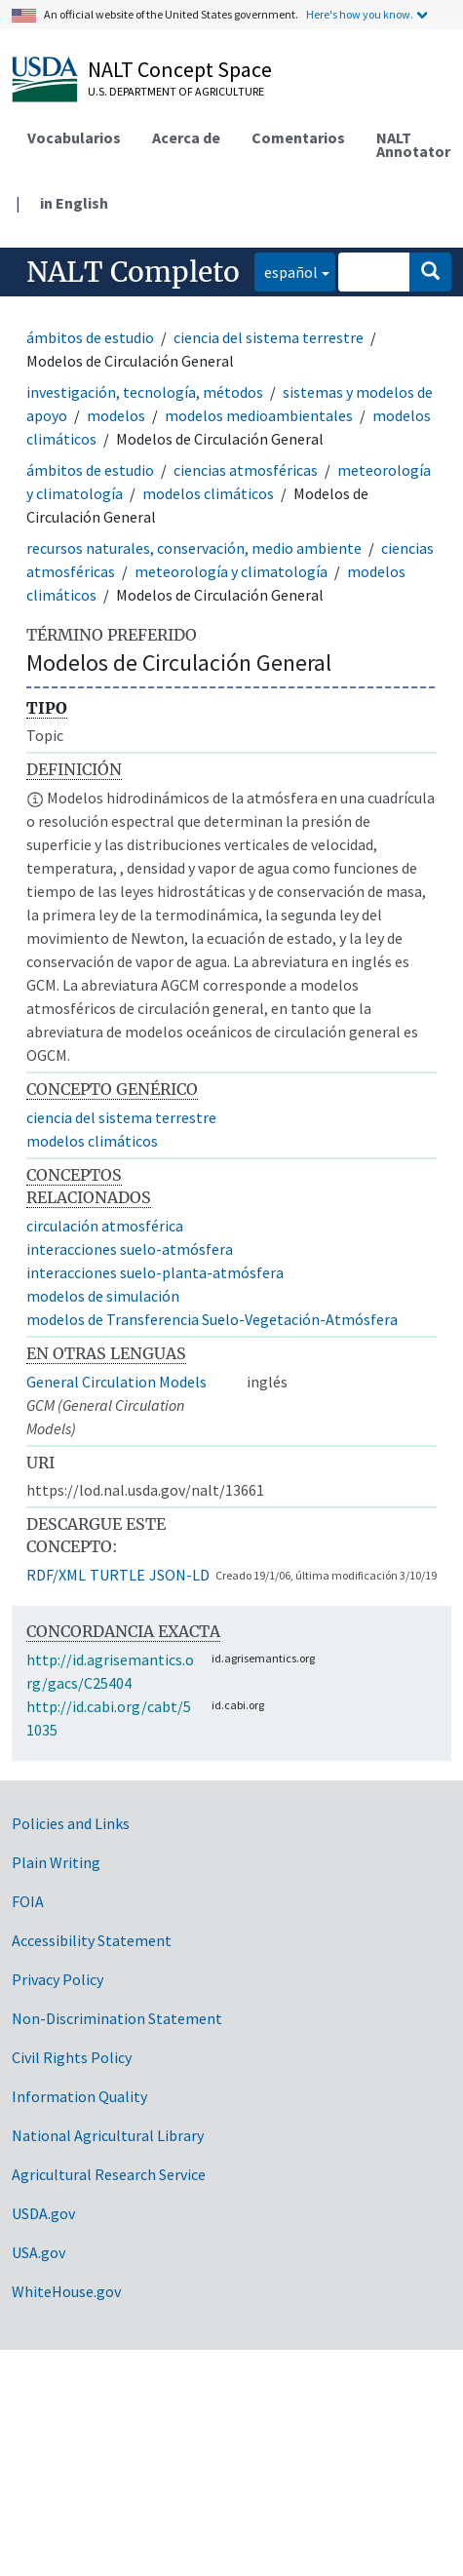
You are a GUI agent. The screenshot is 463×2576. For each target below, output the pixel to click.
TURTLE (117, 1574)
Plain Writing (56, 1862)
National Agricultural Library (108, 2135)
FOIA (28, 1901)
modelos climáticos (208, 493)
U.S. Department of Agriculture (176, 91)
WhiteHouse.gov (66, 2291)
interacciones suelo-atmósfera (129, 1249)
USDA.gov (43, 2213)
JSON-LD (179, 1574)
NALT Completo (133, 272)
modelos (116, 415)
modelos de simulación (102, 1296)
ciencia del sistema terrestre (269, 337)
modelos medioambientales (259, 415)
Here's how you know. (359, 14)
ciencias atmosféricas (246, 470)
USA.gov (38, 2252)
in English (74, 203)
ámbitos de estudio (90, 337)
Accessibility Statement (92, 1940)
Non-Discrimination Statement (117, 2018)
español (286, 270)
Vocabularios (74, 137)
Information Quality (79, 2096)
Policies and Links (71, 1823)
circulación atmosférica (104, 1225)
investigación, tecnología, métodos (144, 392)
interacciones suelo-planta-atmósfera (155, 1272)
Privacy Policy (57, 1979)
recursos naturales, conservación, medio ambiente (194, 548)
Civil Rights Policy (72, 2057)
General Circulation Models (116, 1381)
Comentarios (298, 137)
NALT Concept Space (180, 69)
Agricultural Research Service (109, 2174)
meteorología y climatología (231, 571)
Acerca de (186, 137)
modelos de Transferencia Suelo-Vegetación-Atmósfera (212, 1319)
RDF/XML (56, 1574)
